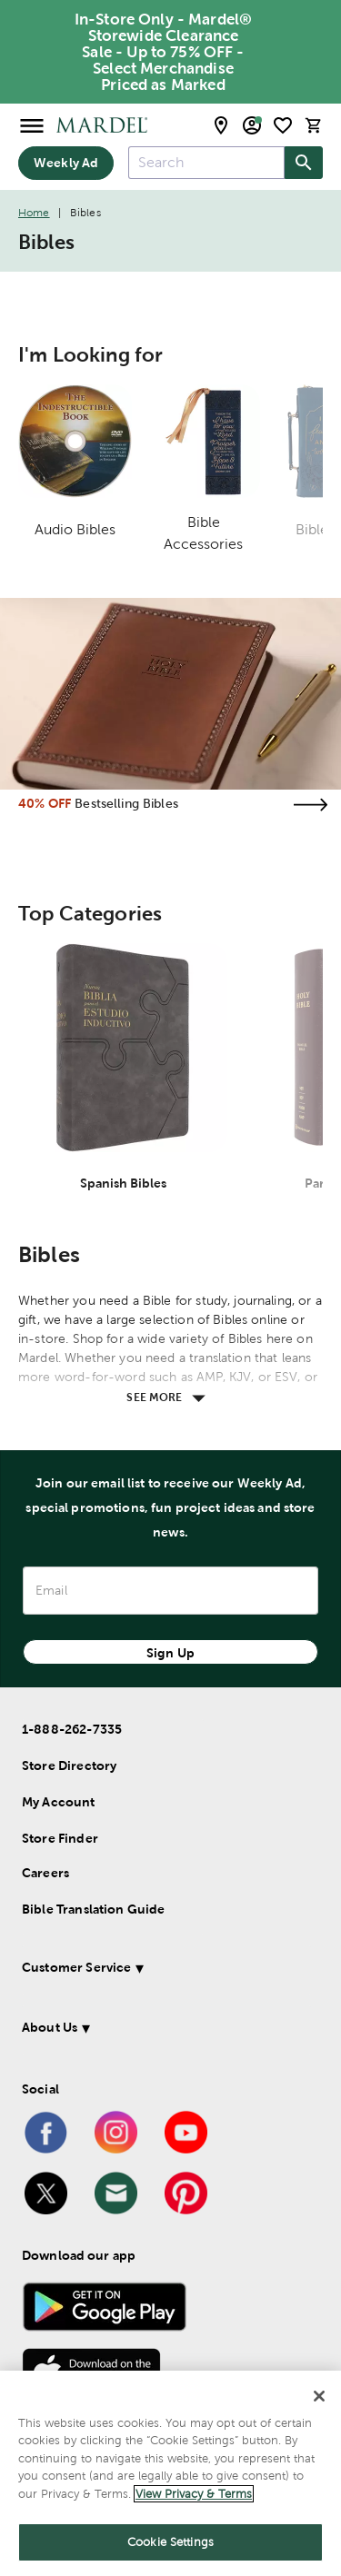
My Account (58, 1802)
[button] (167, 1970)
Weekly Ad (66, 162)
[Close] (319, 2396)
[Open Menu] (31, 125)
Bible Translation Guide (93, 1909)
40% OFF (44, 803)
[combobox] (206, 162)
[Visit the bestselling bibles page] (310, 804)
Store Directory (69, 1765)
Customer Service (76, 1967)
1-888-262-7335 (72, 1729)
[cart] (314, 125)
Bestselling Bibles (126, 803)
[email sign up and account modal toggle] (252, 125)
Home (34, 212)
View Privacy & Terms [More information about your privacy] (193, 2494)
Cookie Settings (170, 2542)
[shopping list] (283, 125)
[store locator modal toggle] (221, 125)
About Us (49, 2027)
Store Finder (60, 1838)
